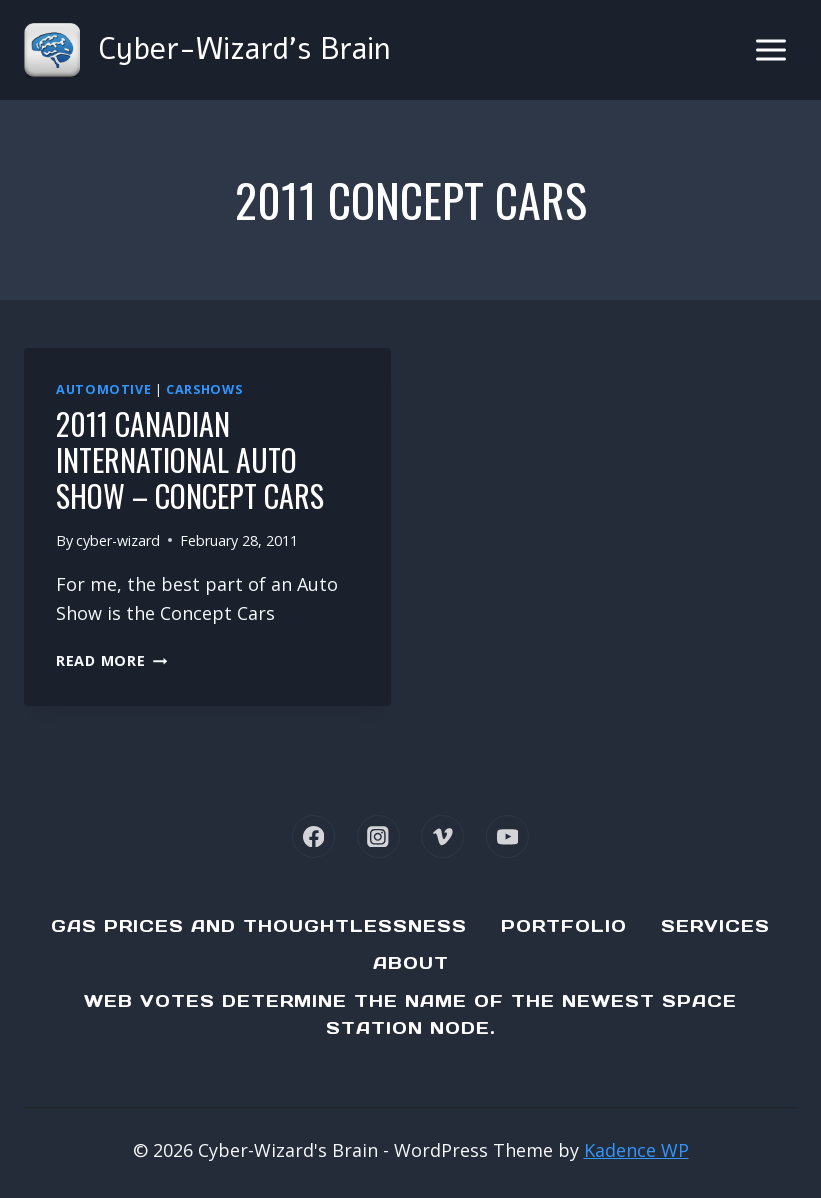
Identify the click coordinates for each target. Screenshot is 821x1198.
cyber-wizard (118, 540)
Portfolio (564, 926)
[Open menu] (770, 49)
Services (715, 926)
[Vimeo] (442, 836)
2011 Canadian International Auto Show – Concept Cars (190, 459)
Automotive (103, 389)
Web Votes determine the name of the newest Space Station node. (410, 1014)
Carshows (204, 389)
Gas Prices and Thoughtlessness (259, 926)
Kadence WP (636, 1150)
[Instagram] (378, 836)
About (411, 963)
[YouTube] (507, 836)
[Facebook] (313, 836)
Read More (111, 660)
